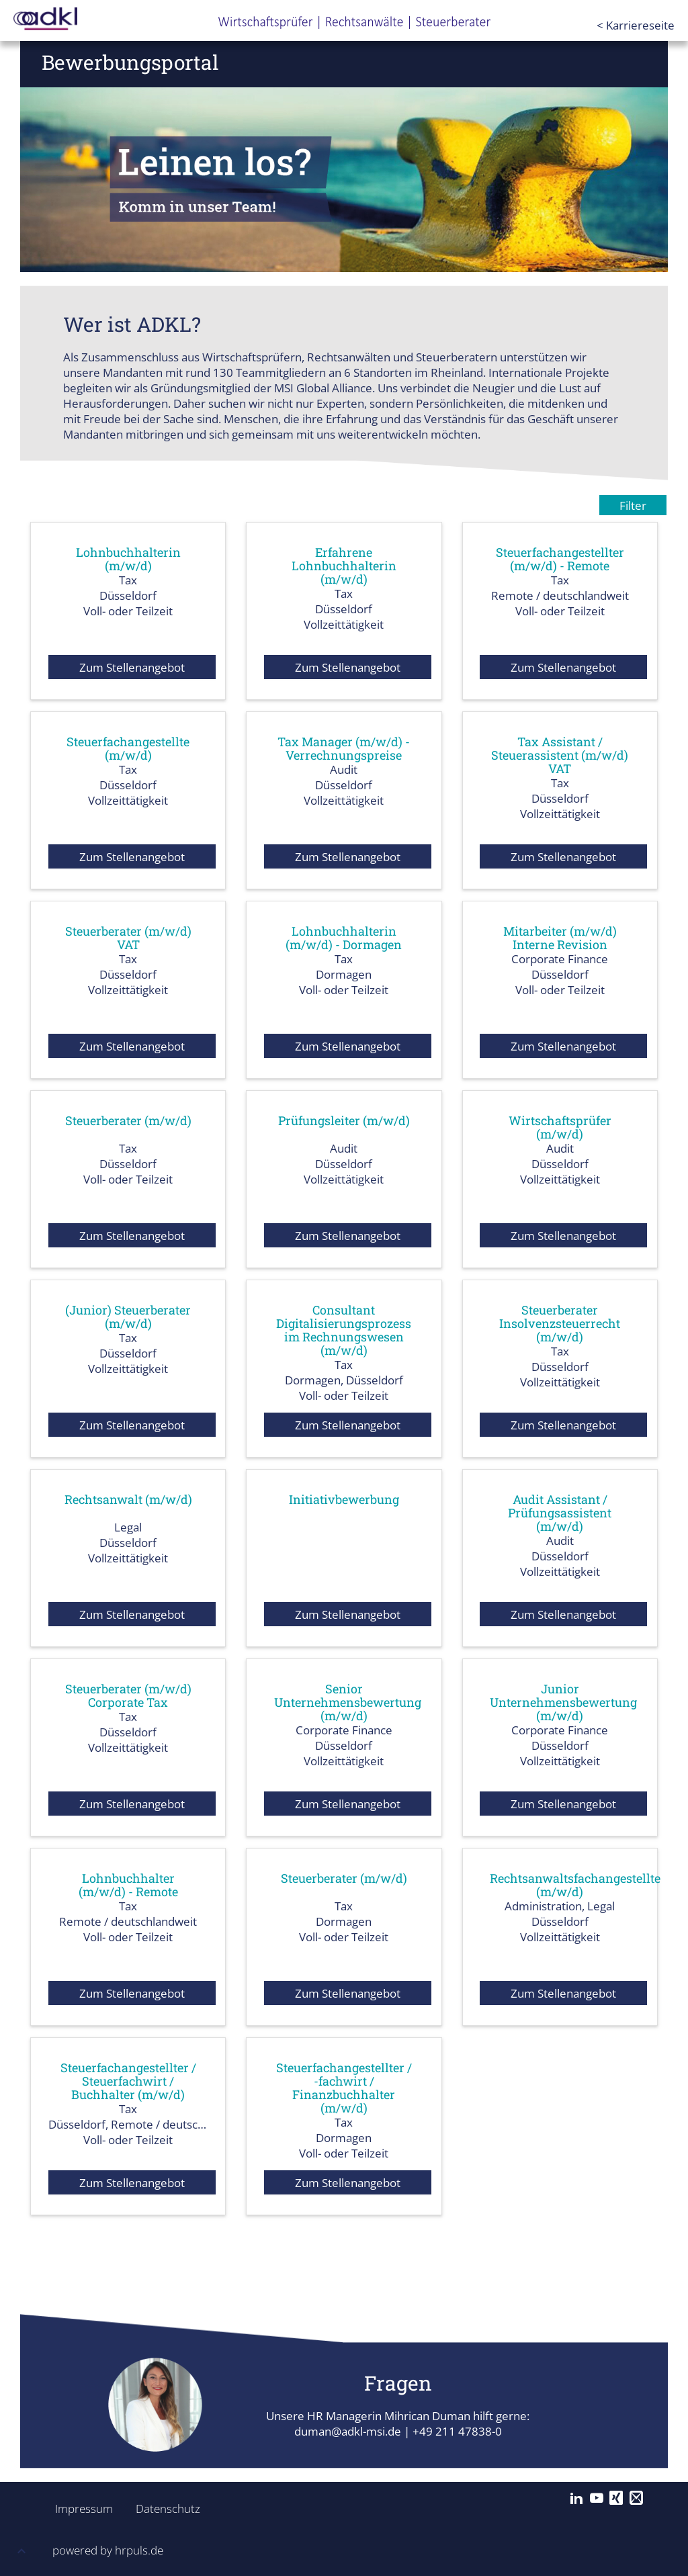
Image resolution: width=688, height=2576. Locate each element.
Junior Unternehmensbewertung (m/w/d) (563, 1702)
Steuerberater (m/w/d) (128, 1120)
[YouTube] (596, 2498)
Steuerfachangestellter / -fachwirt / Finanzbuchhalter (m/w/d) (344, 2087)
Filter (632, 505)
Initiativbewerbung (344, 1499)
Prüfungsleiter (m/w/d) (344, 1120)
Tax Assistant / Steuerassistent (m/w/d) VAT (559, 755)
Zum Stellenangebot (132, 667)
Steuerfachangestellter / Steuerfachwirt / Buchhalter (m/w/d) (128, 2080)
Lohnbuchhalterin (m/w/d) (128, 559)
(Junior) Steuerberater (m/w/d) (128, 1316)
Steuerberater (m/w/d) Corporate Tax (128, 1695)
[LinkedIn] (576, 2498)
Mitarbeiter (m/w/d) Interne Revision (560, 937)
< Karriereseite (636, 25)
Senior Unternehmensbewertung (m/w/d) (347, 1702)
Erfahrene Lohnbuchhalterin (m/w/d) (344, 565)
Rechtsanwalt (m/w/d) (128, 1499)
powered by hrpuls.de (107, 2550)
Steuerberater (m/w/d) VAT (128, 937)
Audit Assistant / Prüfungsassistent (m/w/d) (559, 1512)
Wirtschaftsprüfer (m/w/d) (560, 1127)
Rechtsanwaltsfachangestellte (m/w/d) (575, 1885)
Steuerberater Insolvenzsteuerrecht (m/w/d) (559, 1323)
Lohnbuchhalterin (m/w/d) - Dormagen (344, 937)
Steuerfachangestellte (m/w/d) (128, 748)
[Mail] (636, 2498)
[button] (21, 2553)
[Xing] (616, 2498)
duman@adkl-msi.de (347, 2431)
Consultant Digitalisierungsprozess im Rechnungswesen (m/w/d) (343, 1330)
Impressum (80, 2508)
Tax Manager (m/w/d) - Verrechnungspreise (343, 748)
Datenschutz (160, 2508)
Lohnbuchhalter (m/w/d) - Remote (128, 1885)
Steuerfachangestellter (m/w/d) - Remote (560, 559)
